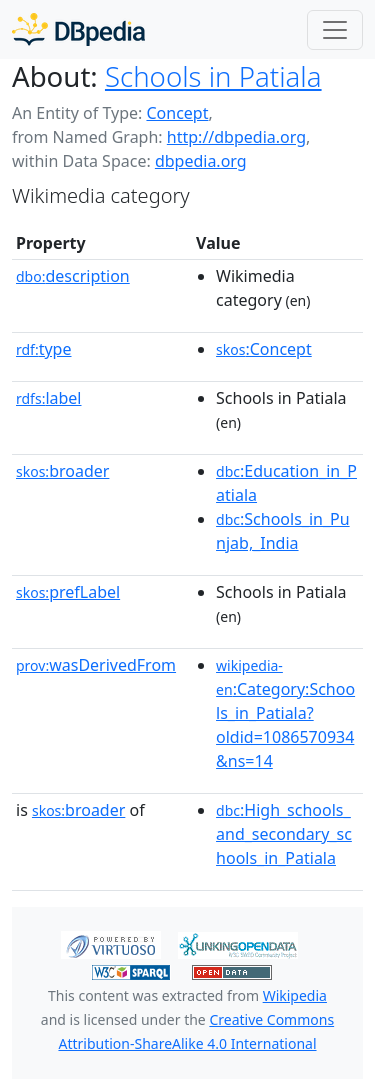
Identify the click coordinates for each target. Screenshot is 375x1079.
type (44, 349)
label (49, 398)
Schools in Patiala (213, 76)
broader (62, 471)
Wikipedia (295, 995)
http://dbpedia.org (236, 137)
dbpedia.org (201, 161)
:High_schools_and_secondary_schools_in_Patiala (284, 834)
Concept (177, 113)
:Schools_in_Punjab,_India (283, 531)
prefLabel (68, 592)
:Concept (264, 349)
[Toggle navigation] (335, 30)
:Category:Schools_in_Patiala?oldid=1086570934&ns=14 (285, 714)
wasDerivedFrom (96, 665)
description (73, 276)
